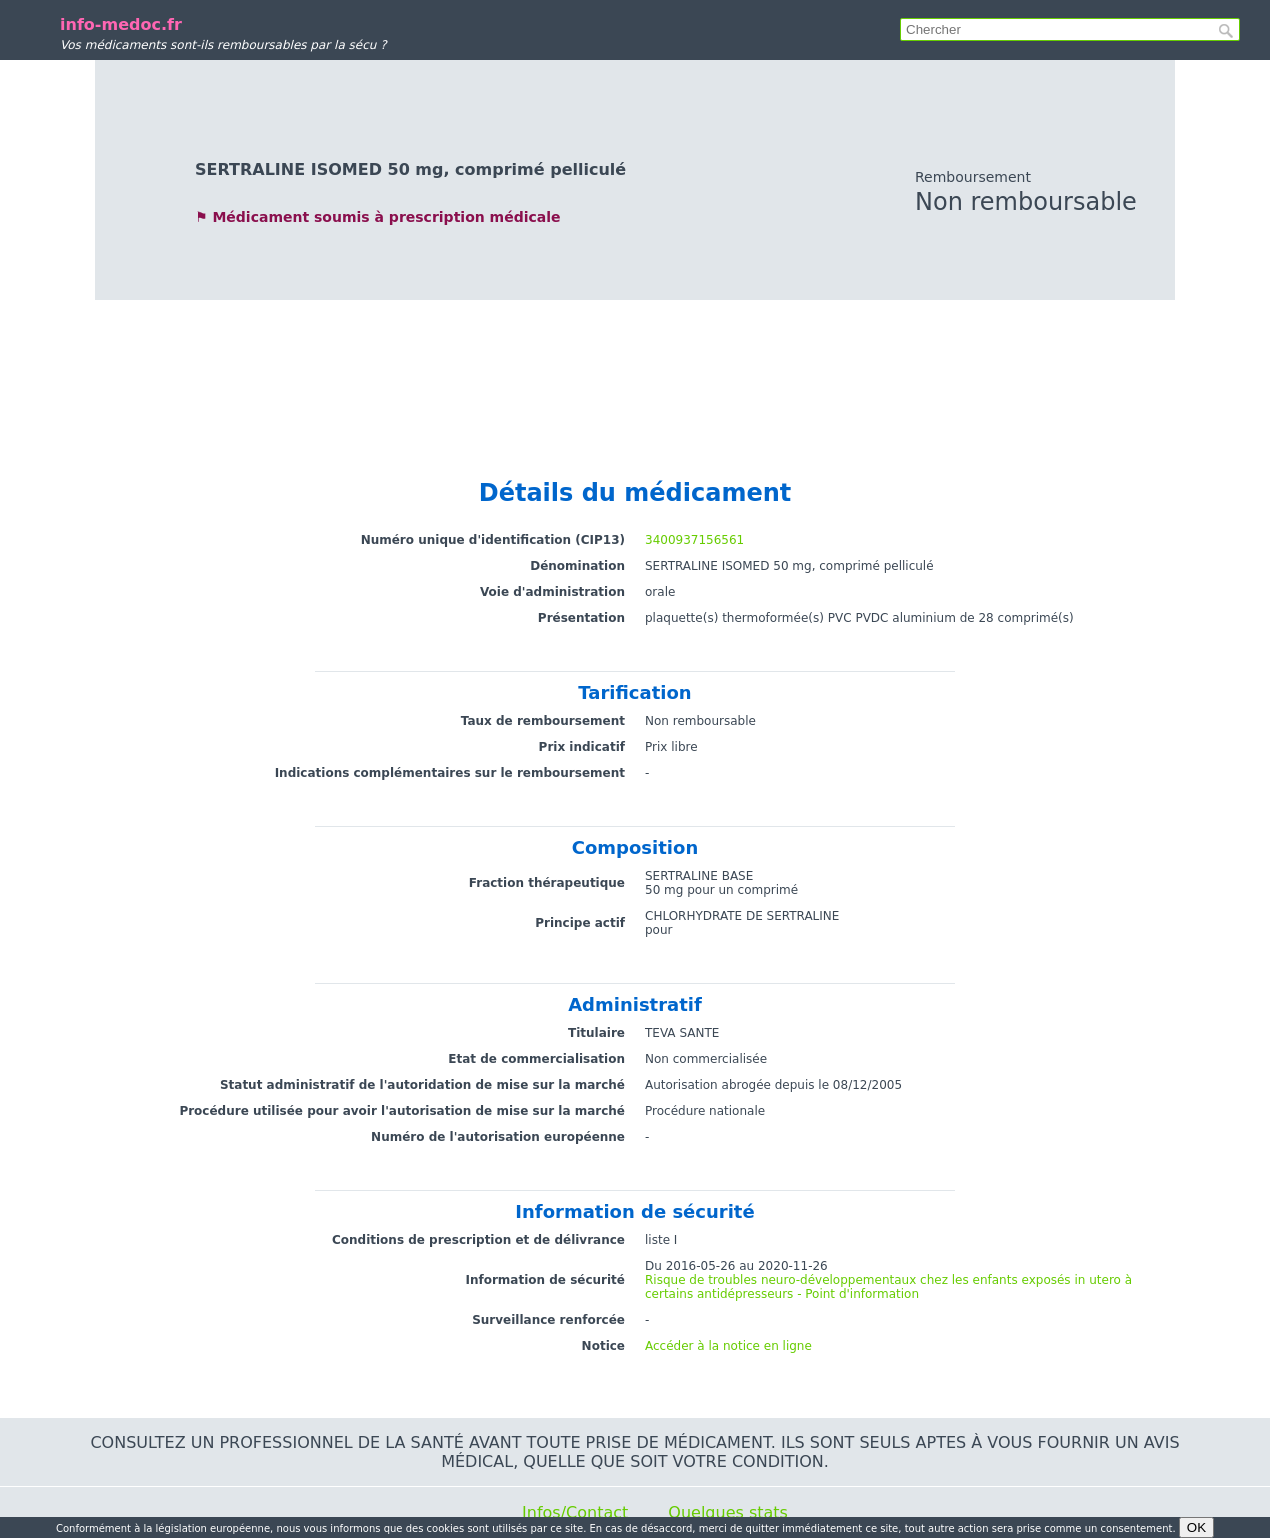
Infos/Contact (575, 1512)
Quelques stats (728, 1512)
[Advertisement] (635, 370)
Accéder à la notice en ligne (728, 1346)
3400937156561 (694, 540)
